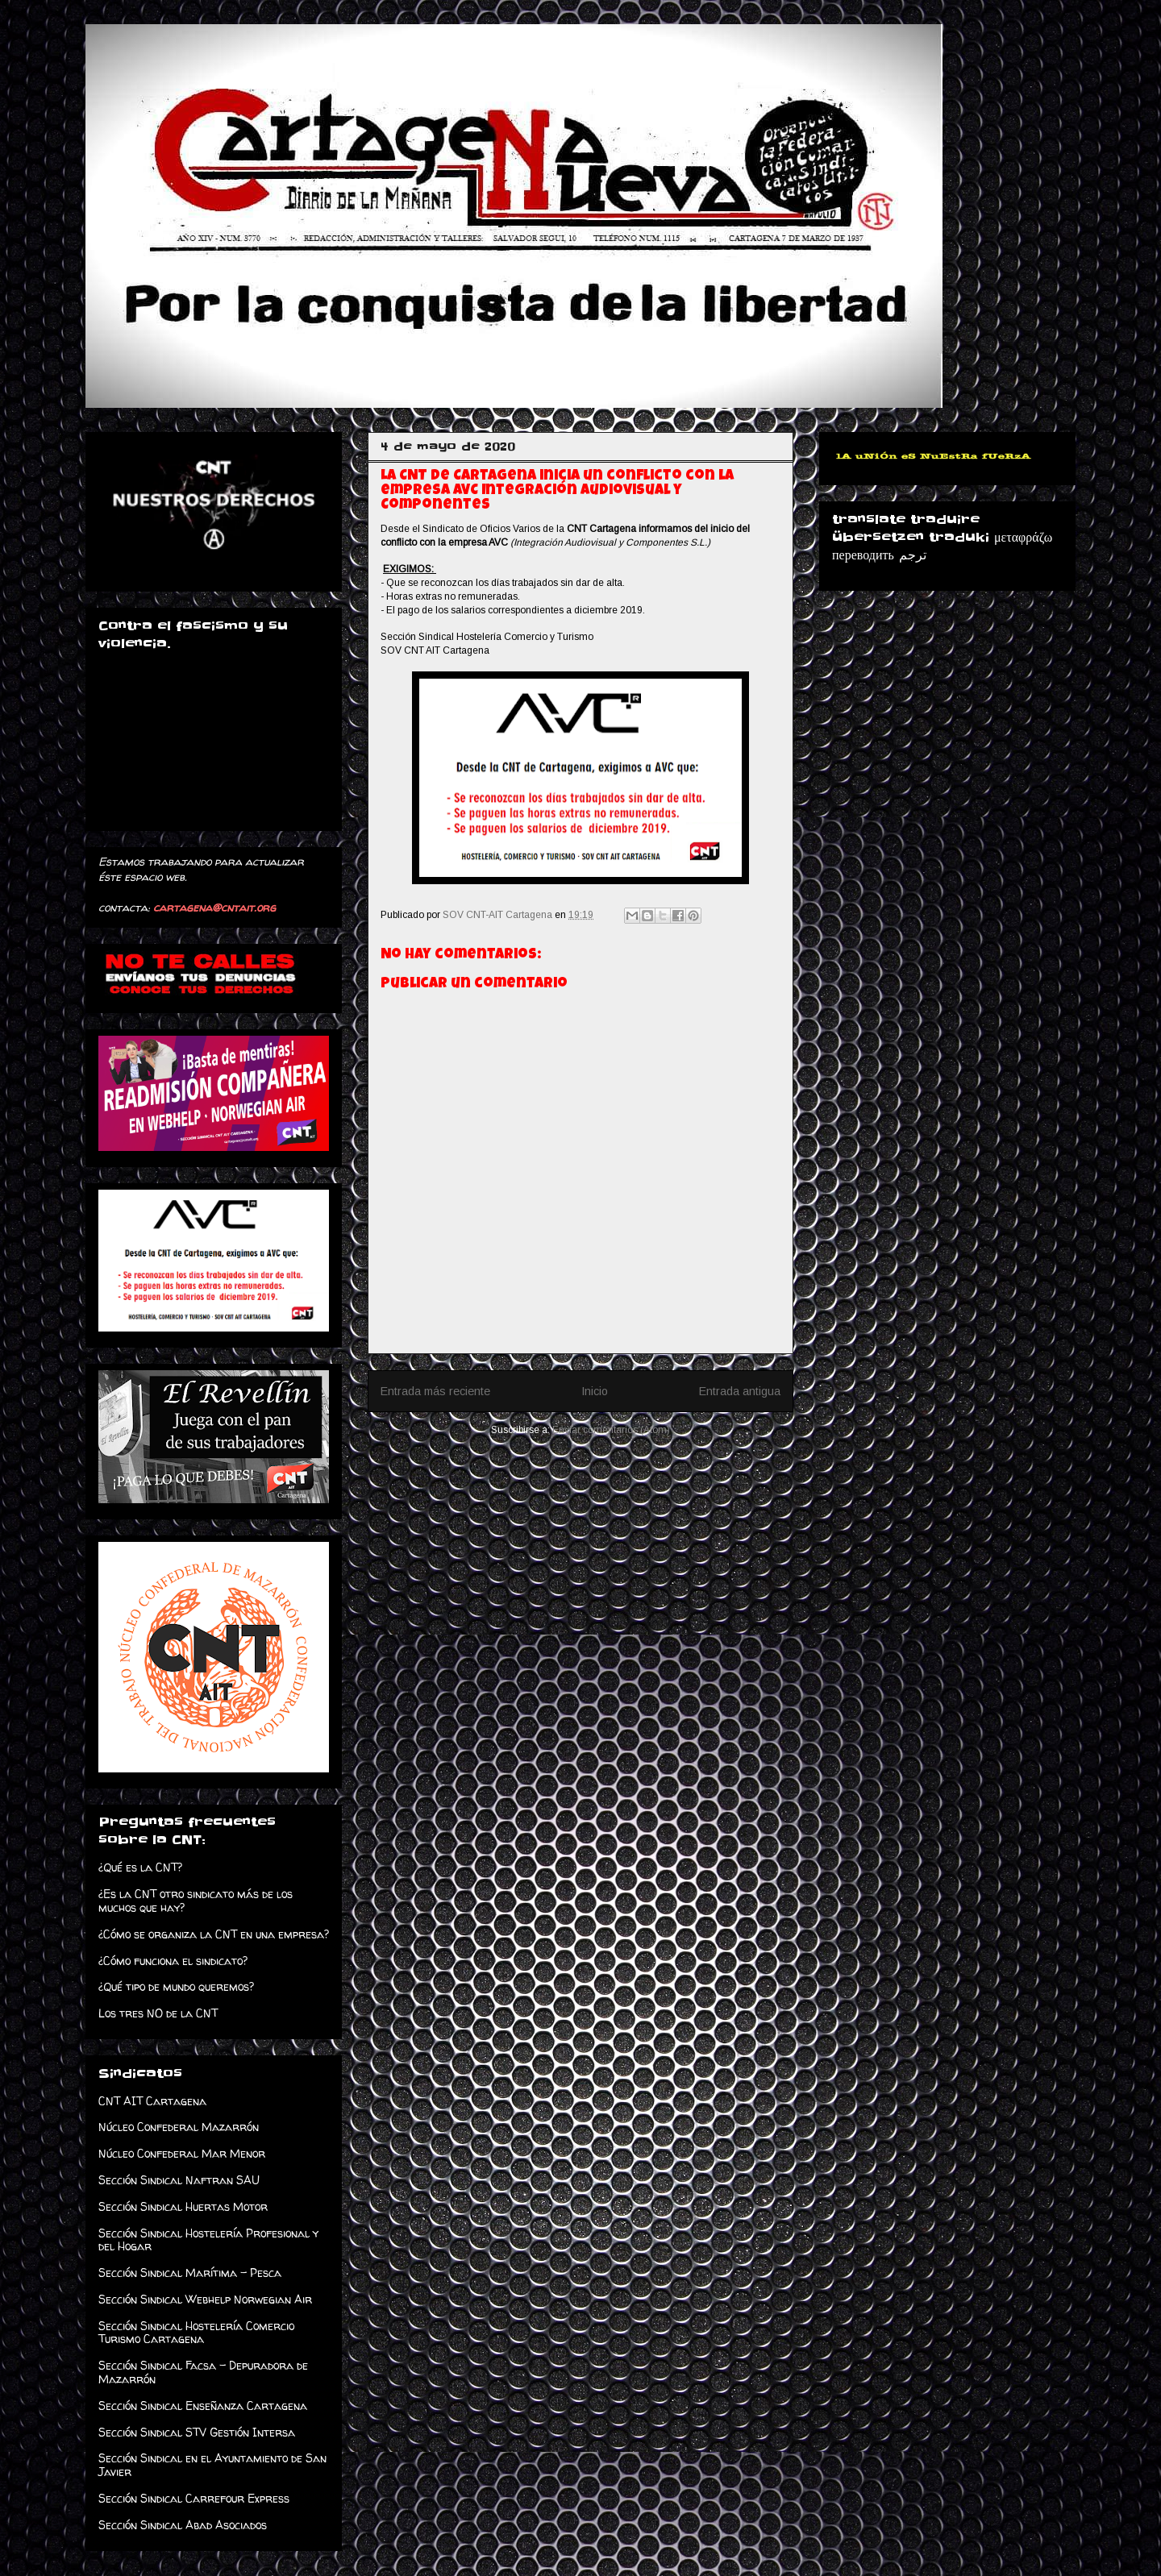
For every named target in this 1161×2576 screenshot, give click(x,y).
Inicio (594, 1391)
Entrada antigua (739, 1391)
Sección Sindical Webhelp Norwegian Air (205, 2299)
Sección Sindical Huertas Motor (183, 2206)
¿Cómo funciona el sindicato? (173, 1960)
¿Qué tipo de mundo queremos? (176, 1986)
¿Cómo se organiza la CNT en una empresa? (213, 1934)
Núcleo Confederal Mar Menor (181, 2153)
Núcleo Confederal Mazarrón (178, 2126)
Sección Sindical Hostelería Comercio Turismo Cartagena (196, 2332)
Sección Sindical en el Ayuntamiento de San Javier (212, 2464)
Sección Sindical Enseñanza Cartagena (202, 2405)
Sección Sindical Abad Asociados (182, 2524)
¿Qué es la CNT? (140, 1867)
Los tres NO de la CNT (158, 2013)
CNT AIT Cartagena (152, 2101)
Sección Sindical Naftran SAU (179, 2180)
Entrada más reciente (435, 1391)
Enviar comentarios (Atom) (611, 1429)
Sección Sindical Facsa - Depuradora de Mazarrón (203, 2372)
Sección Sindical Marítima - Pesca (189, 2272)
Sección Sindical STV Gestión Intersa (196, 2432)
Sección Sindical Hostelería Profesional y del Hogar (208, 2239)
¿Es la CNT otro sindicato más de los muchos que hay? (195, 1900)
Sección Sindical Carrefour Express (193, 2498)
